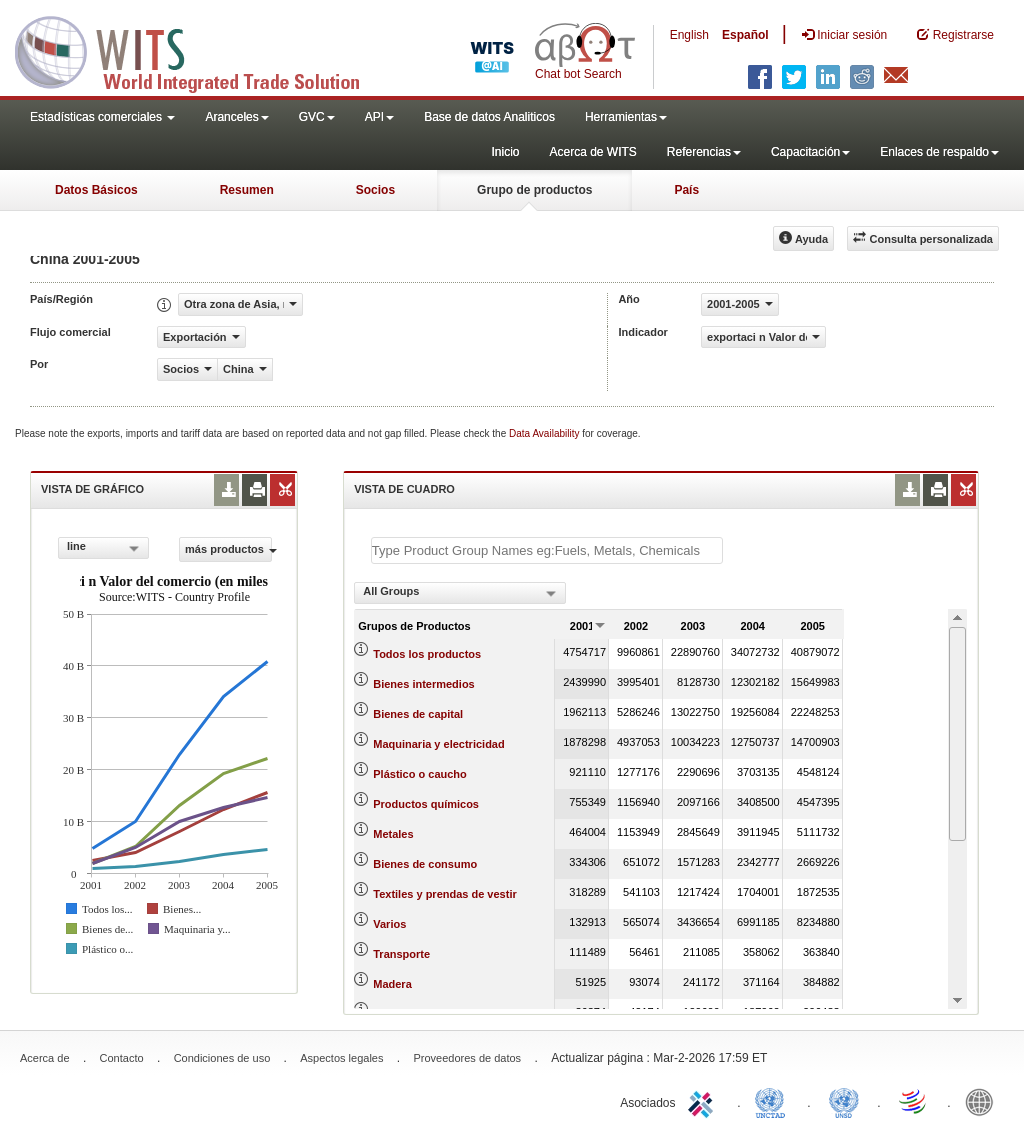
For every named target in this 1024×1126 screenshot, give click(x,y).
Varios (389, 924)
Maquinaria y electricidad (438, 744)
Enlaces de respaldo (939, 152)
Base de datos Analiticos (489, 117)
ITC (704, 1101)
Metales (393, 834)
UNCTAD (774, 1101)
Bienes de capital (418, 714)
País (686, 190)
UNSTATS (844, 1101)
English (689, 35)
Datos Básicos (96, 190)
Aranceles (236, 117)
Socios (375, 190)
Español (745, 35)
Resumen (247, 190)
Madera (392, 984)
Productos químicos (426, 804)
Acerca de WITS (592, 152)
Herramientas (626, 117)
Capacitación (810, 152)
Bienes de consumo (425, 864)
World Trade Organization (914, 1101)
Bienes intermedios (423, 684)
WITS (200, 50)
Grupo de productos (534, 190)
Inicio (505, 152)
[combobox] (103, 548)
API (379, 117)
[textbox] (547, 550)
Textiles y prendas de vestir (444, 894)
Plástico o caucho (420, 774)
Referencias (704, 152)
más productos (228, 549)
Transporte (401, 954)
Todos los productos (427, 654)
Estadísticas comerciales (102, 117)
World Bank (984, 1101)
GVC (317, 117)
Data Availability (545, 433)
